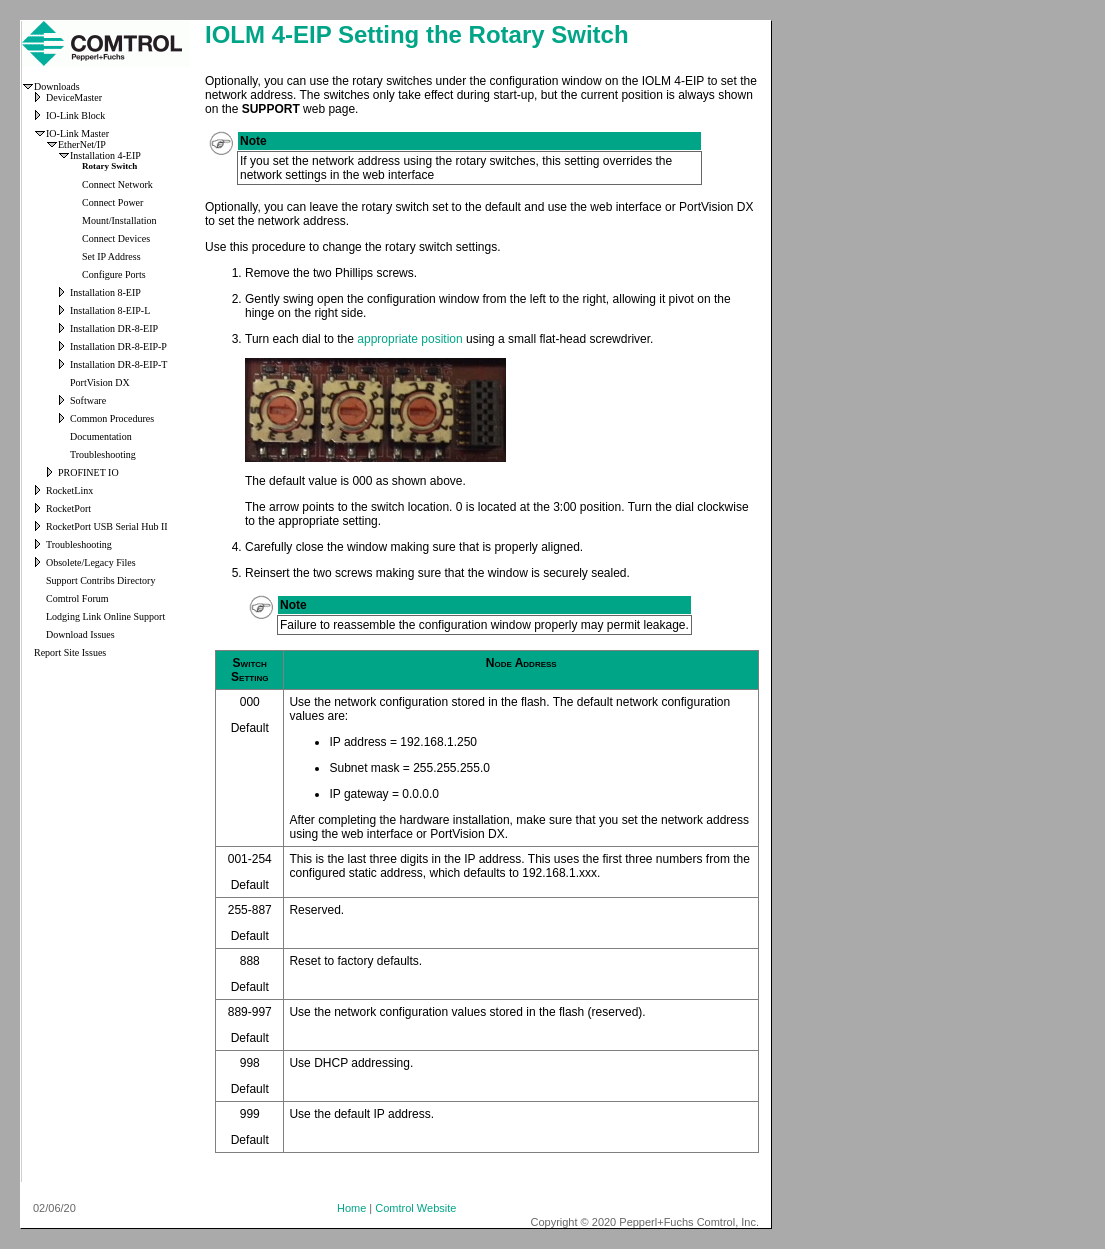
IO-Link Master (77, 133)
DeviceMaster (74, 97)
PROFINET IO (88, 472)
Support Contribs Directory (100, 580)
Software (88, 400)
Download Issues (80, 634)
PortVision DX (100, 382)
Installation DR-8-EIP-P (118, 346)
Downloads (57, 86)
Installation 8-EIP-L (110, 310)
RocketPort (68, 508)
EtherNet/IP (82, 144)
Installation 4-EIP (105, 155)
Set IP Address (111, 256)
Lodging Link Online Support (105, 616)
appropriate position (409, 339)
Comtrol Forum (77, 598)
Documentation (101, 436)
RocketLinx (69, 490)
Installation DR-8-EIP (114, 328)
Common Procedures (112, 418)
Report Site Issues (70, 652)
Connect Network (117, 184)
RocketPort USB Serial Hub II (107, 526)
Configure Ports (114, 274)
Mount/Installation (119, 220)
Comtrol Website (415, 1208)
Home (351, 1208)
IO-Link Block (75, 115)
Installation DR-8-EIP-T (118, 364)
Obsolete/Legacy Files (91, 562)
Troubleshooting (103, 454)
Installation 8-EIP (105, 292)
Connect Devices (116, 238)
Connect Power (112, 202)
